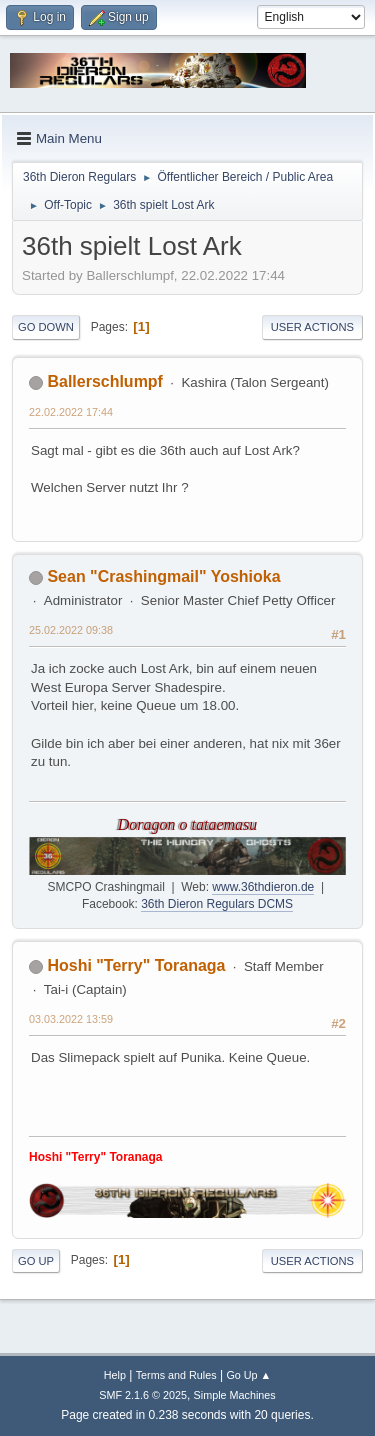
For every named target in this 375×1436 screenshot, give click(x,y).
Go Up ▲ (248, 1375)
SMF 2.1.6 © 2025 (143, 1395)
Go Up (36, 1261)
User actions (312, 327)
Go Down (46, 327)
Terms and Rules (176, 1375)
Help (115, 1375)
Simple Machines (235, 1395)
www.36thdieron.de (263, 887)
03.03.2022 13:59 (71, 1019)
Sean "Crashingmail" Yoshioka (163, 576)
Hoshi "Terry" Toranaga (136, 965)
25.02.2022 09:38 (71, 630)
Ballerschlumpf (104, 381)
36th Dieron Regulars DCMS (217, 904)
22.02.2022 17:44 (71, 412)
